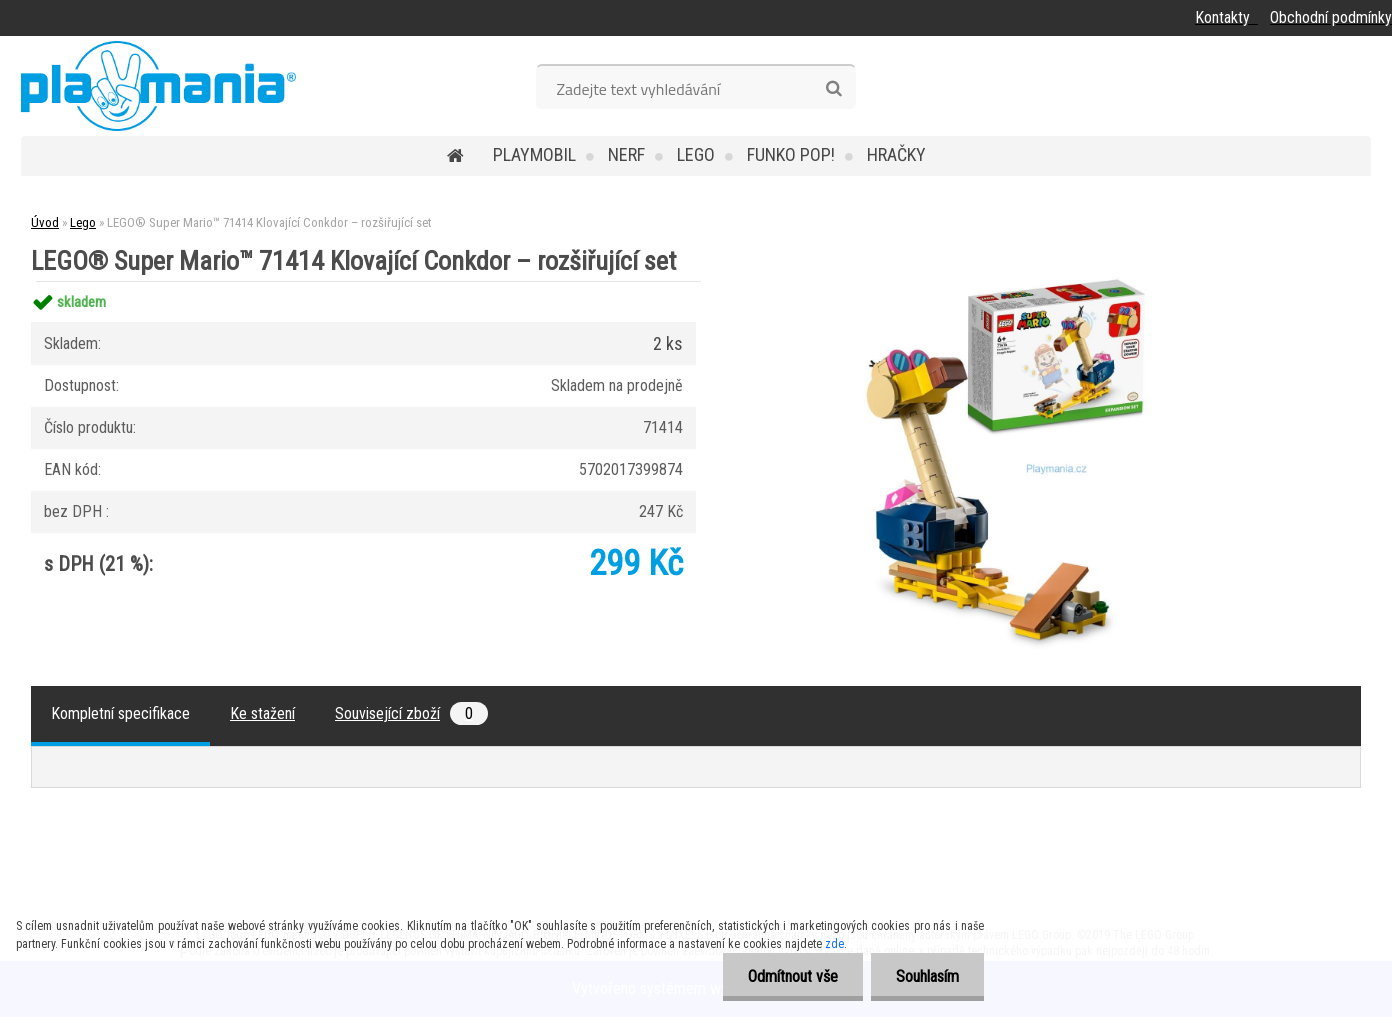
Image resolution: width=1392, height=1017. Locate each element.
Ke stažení (262, 713)
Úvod (45, 222)
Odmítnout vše (793, 976)
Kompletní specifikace (120, 713)
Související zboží (411, 713)
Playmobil (534, 154)
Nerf (626, 154)
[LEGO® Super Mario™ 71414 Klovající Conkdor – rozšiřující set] (1052, 281)
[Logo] (158, 86)
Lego (696, 154)
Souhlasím (927, 976)
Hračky (896, 154)
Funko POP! (791, 154)
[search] (833, 89)
